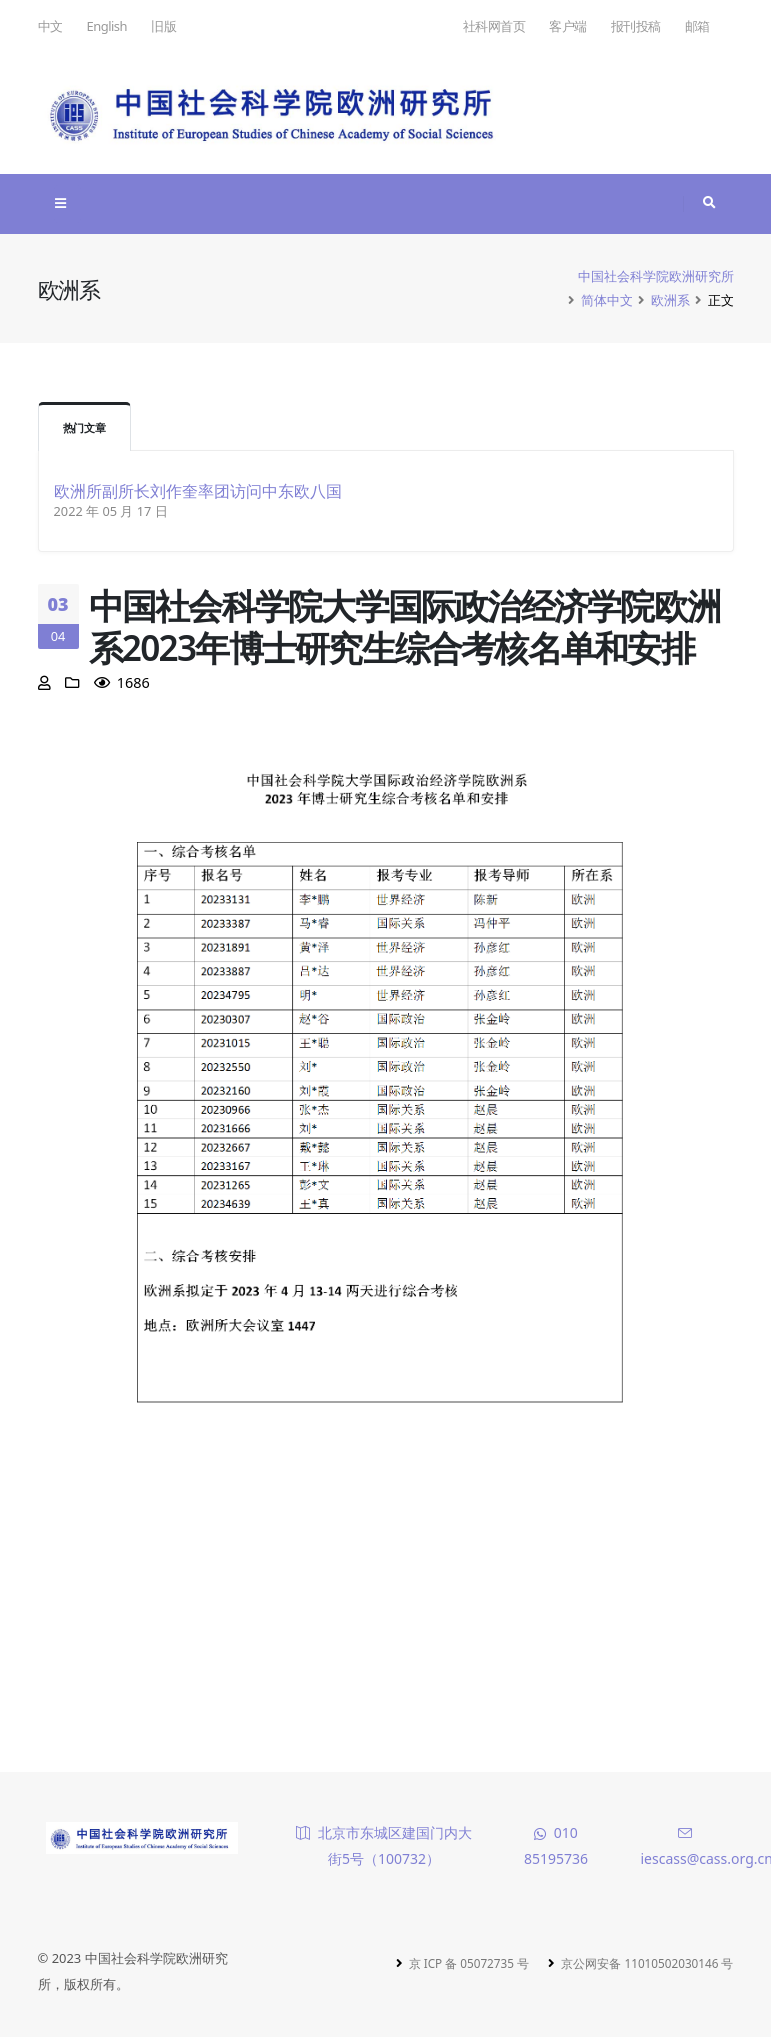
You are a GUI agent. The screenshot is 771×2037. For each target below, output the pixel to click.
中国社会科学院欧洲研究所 (656, 276)
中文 (50, 26)
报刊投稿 (636, 26)
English (107, 26)
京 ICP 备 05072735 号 (445, 1963)
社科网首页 (494, 26)
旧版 (163, 26)
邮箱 (697, 26)
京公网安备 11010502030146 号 (638, 1963)
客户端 (568, 26)
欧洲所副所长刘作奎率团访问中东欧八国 (198, 491)
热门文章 (88, 428)
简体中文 (607, 300)
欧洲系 (670, 300)
